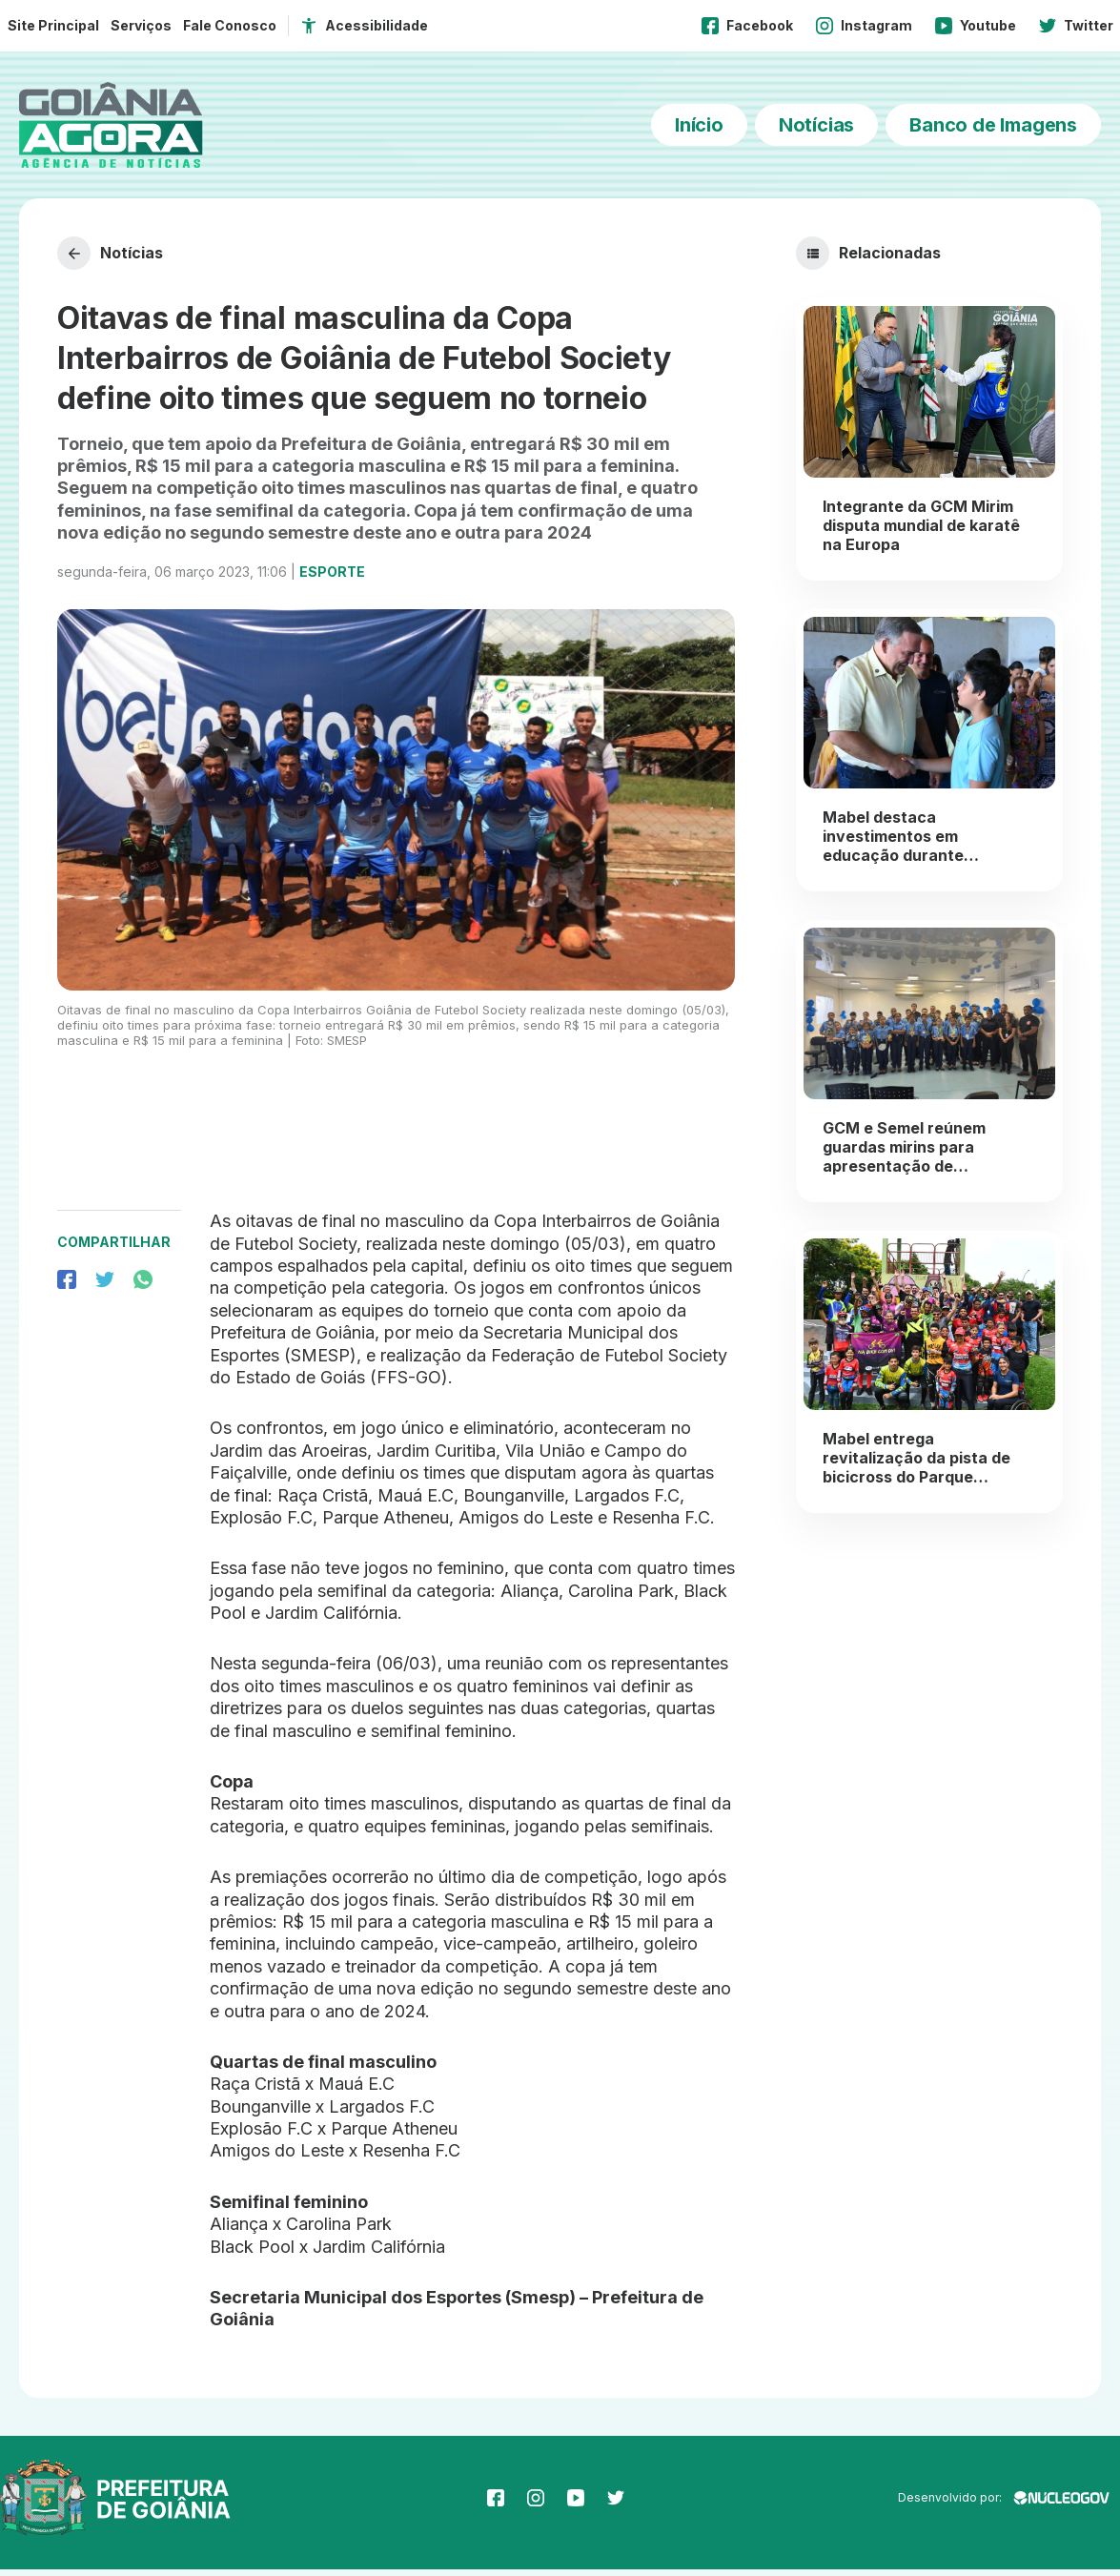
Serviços (141, 25)
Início (699, 124)
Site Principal (53, 25)
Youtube (975, 25)
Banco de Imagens (993, 124)
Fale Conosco (229, 25)
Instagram (864, 25)
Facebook (747, 25)
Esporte (332, 578)
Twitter (1076, 25)
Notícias (816, 124)
